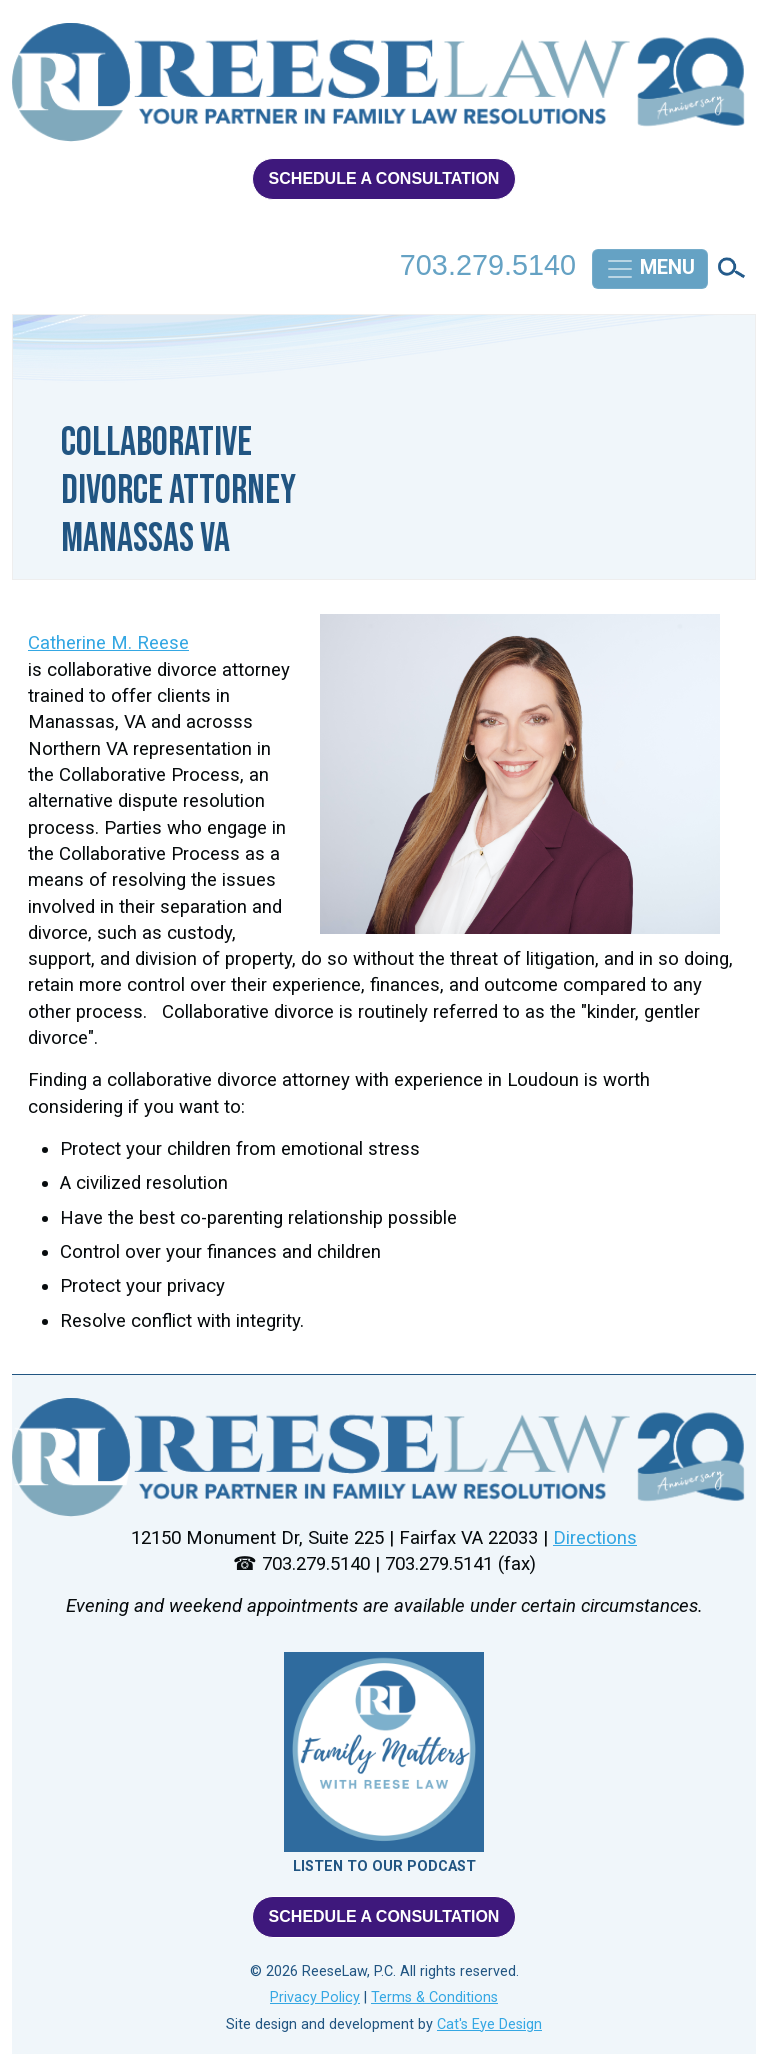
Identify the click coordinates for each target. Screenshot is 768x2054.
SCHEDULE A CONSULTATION (384, 178)
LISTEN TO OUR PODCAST (384, 1866)
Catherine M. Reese (108, 643)
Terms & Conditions (434, 1997)
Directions (595, 1538)
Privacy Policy (315, 1997)
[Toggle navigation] (650, 269)
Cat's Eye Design (489, 2024)
